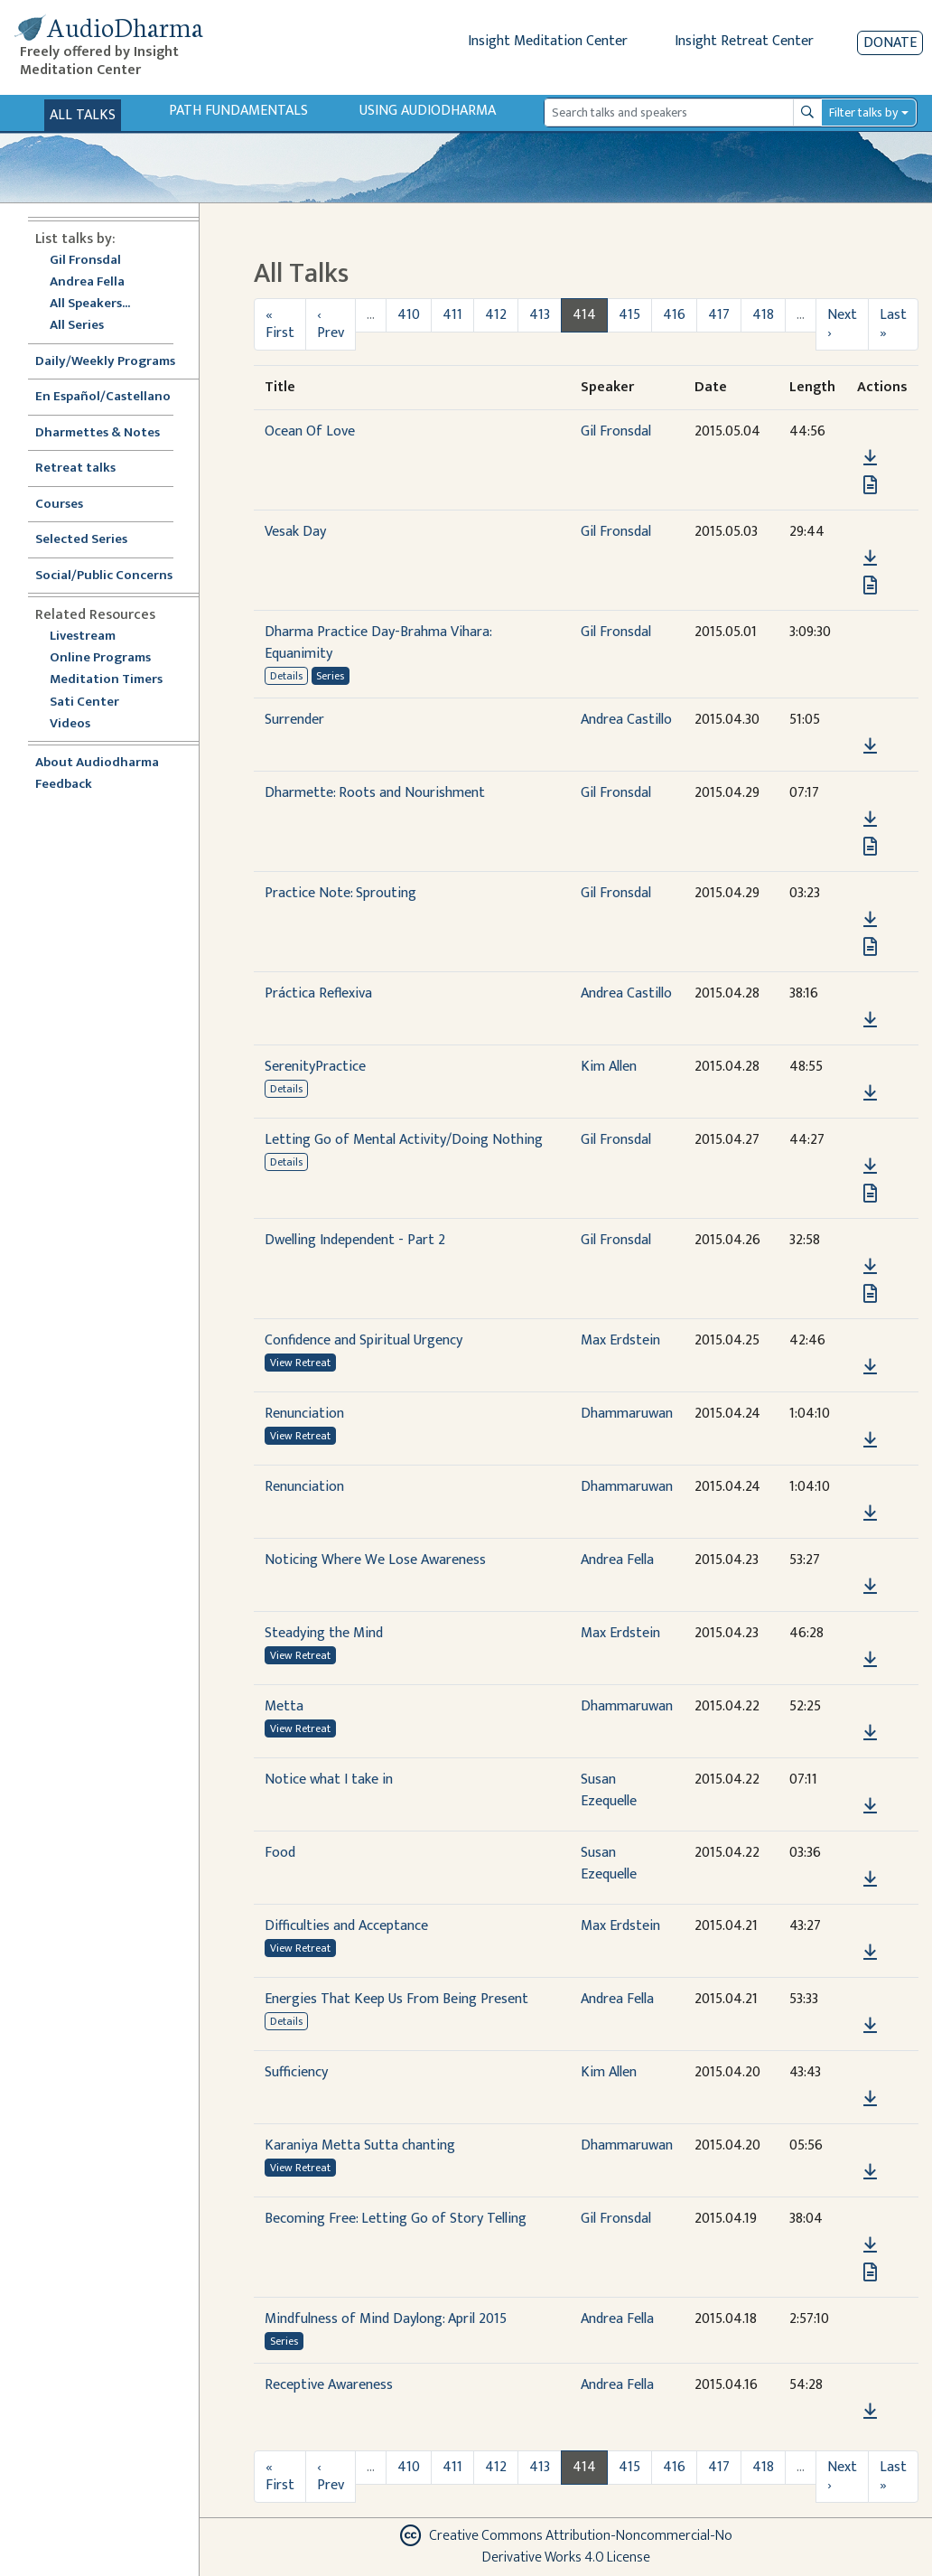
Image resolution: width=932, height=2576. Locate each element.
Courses (59, 504)
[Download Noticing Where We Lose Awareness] (870, 1586)
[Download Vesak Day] (870, 558)
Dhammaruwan (627, 1413)
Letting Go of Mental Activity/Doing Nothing (404, 1140)
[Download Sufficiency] (870, 2098)
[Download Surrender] (870, 746)
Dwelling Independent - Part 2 (355, 1240)
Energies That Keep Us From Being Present (396, 1999)
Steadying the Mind (324, 1633)
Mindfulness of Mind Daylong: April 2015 (386, 2319)
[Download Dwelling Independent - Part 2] (870, 1266)
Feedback (63, 784)
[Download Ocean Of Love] (870, 458)
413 (539, 315)
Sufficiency (296, 2072)
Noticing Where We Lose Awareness (375, 1560)
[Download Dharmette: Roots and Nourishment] (870, 819)
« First (280, 324)
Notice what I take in (329, 1779)
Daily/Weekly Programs (114, 361)
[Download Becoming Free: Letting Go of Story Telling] (870, 2245)
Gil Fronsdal (85, 260)
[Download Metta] (870, 1733)
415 (629, 315)
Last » (893, 324)
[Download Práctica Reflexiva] (870, 1020)
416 (674, 315)
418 (763, 315)
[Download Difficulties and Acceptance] (870, 1952)
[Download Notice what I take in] (870, 1806)
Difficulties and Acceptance (346, 1926)
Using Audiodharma (427, 110)
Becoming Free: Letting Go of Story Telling (396, 2218)
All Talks (83, 115)
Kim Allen (609, 1066)
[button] (869, 431)
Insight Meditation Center (548, 41)
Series (330, 676)
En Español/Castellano (103, 397)
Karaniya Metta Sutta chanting (360, 2145)
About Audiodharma (97, 763)
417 (719, 315)
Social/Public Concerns (103, 576)
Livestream (83, 636)
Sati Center (84, 702)
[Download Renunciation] (870, 1440)
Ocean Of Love (310, 431)
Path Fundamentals (238, 110)
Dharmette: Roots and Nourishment (375, 793)
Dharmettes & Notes (97, 433)
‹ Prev (330, 324)
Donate (890, 43)
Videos (79, 724)
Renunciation (304, 1413)
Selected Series (92, 539)
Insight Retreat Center (744, 41)
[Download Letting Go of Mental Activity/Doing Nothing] (870, 1166)
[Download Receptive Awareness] (870, 2411)
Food (280, 1853)
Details (286, 676)
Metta (284, 1706)
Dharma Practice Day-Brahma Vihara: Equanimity (378, 643)
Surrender (294, 719)
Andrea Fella (87, 282)
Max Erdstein (620, 1340)
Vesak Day (295, 532)
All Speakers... (90, 304)
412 (496, 315)
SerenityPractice (315, 1066)
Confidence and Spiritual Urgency (363, 1340)
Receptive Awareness (329, 2385)
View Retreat (300, 1363)
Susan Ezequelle (609, 1790)
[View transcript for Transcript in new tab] (870, 484)
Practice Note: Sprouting (340, 893)
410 (408, 315)
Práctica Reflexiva (318, 993)
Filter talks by (863, 112)
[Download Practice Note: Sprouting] (870, 919)
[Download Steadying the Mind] (870, 1659)
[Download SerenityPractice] (870, 1093)
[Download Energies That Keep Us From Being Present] (870, 2025)
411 (452, 315)
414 (584, 315)
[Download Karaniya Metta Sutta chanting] (870, 2172)
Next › (842, 324)
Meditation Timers (106, 680)
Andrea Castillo (626, 719)
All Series (77, 325)
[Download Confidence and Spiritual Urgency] (870, 1367)
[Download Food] (870, 1879)
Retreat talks (75, 468)
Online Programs (100, 658)
